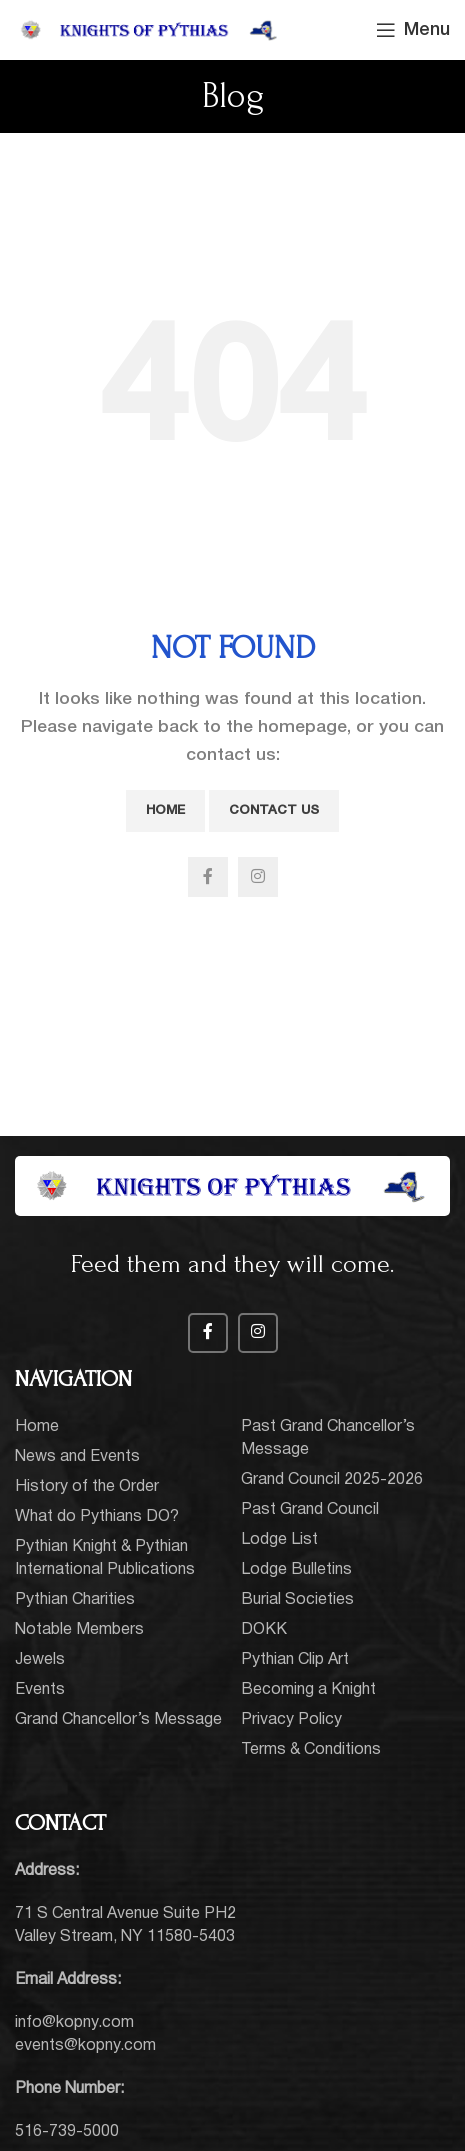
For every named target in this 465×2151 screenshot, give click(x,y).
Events (40, 1690)
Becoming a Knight (308, 1690)
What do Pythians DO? (97, 1517)
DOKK (264, 1630)
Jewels (40, 1660)
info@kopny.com (74, 2023)
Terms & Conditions (311, 1750)
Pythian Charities (75, 1600)
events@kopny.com (85, 2046)
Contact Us (274, 810)
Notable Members (79, 1630)
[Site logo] (150, 30)
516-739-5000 (67, 2132)
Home (165, 810)
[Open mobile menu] (413, 30)
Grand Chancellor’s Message (118, 1720)
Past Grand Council (310, 1510)
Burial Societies (297, 1600)
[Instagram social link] (258, 877)
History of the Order (87, 1487)
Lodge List (279, 1540)
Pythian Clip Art (295, 1660)
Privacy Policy (291, 1720)
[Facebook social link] (208, 877)
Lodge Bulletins (296, 1570)
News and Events (77, 1457)
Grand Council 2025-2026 (332, 1480)
